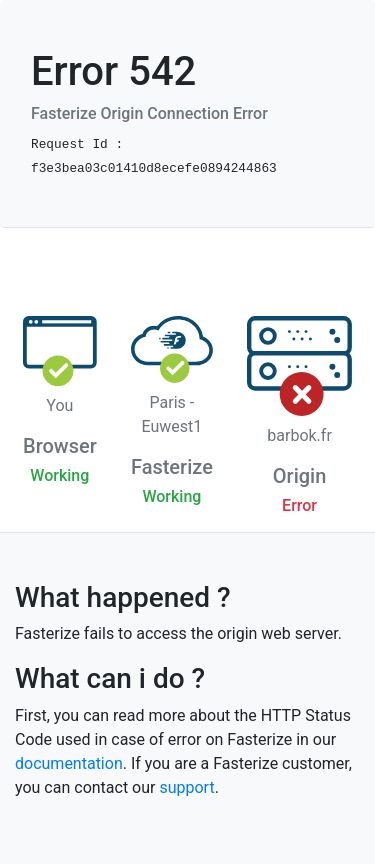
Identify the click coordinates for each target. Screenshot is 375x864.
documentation (69, 763)
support (186, 787)
